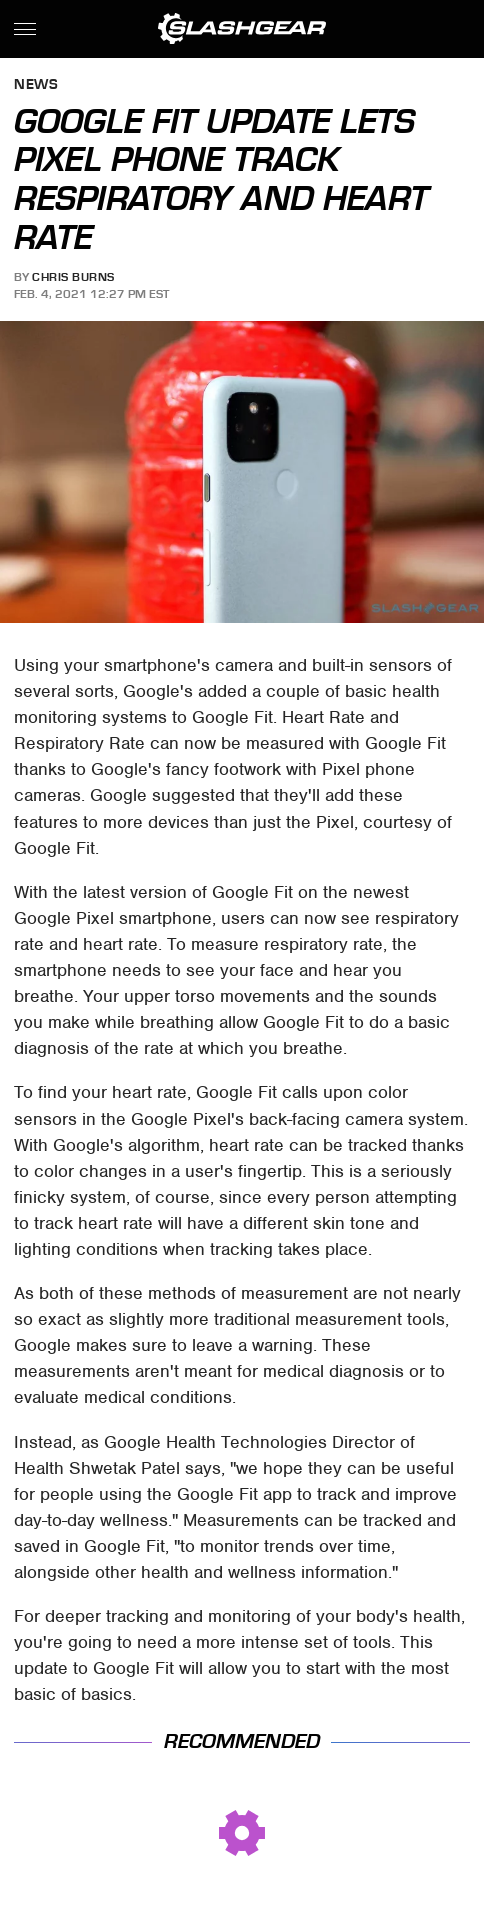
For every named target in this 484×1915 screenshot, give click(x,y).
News (36, 85)
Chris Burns (73, 277)
